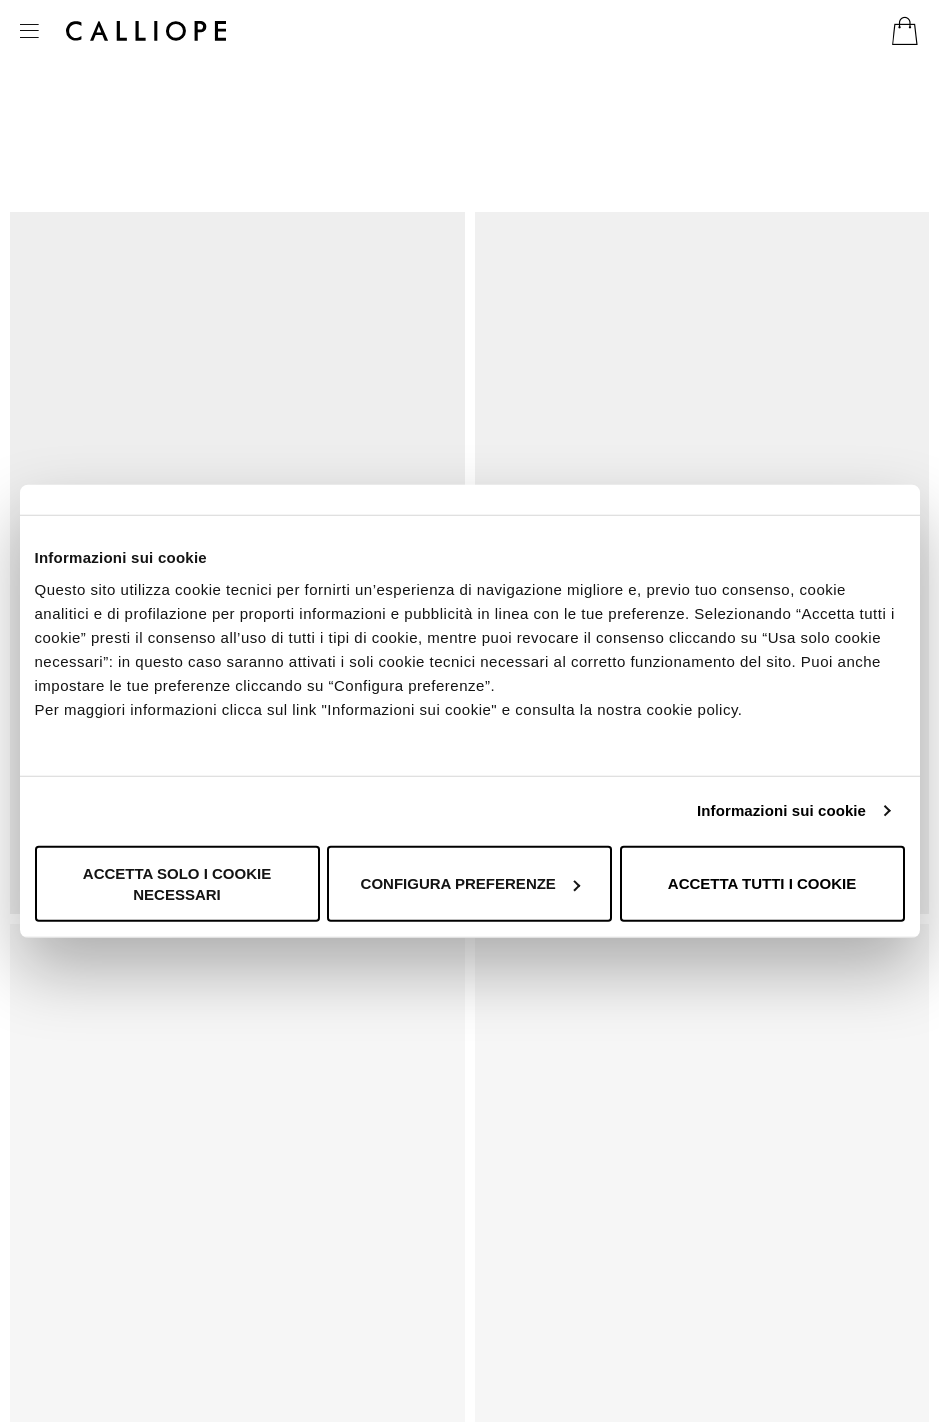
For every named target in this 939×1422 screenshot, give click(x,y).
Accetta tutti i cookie (762, 883)
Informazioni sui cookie (781, 810)
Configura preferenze (470, 883)
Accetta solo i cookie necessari (177, 883)
